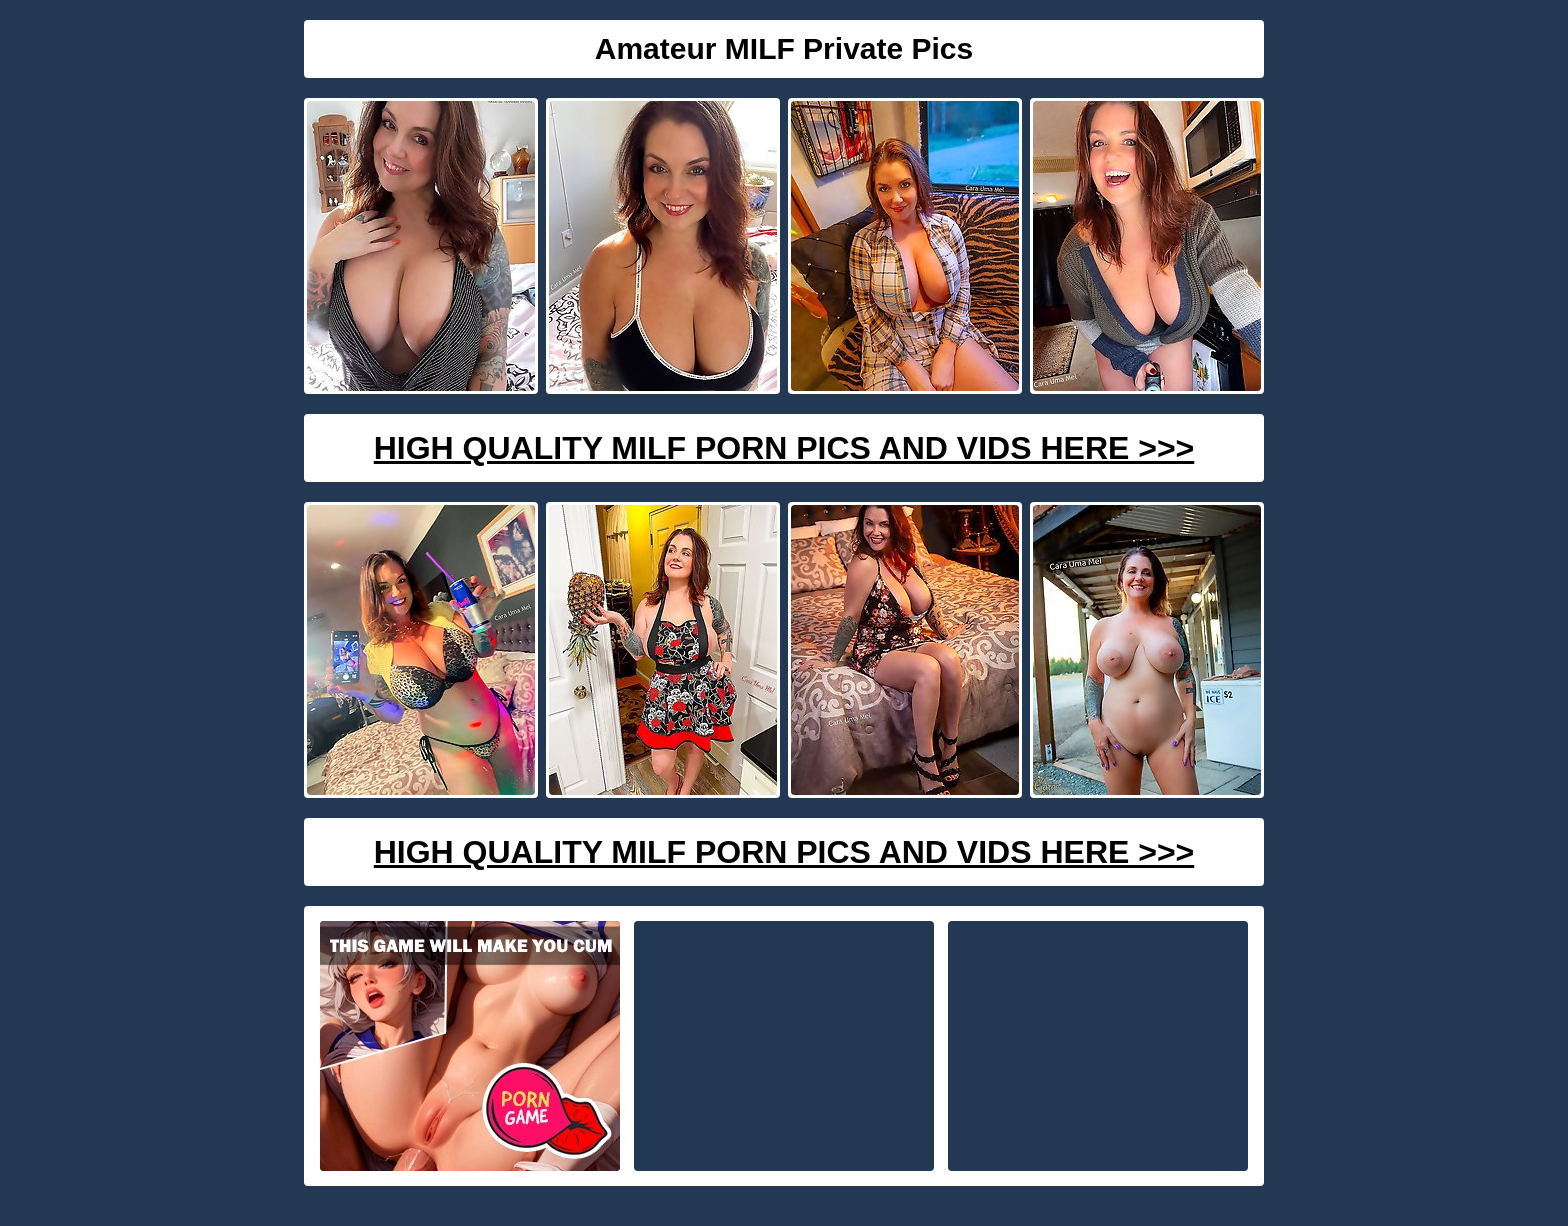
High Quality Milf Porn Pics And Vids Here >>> (784, 448)
